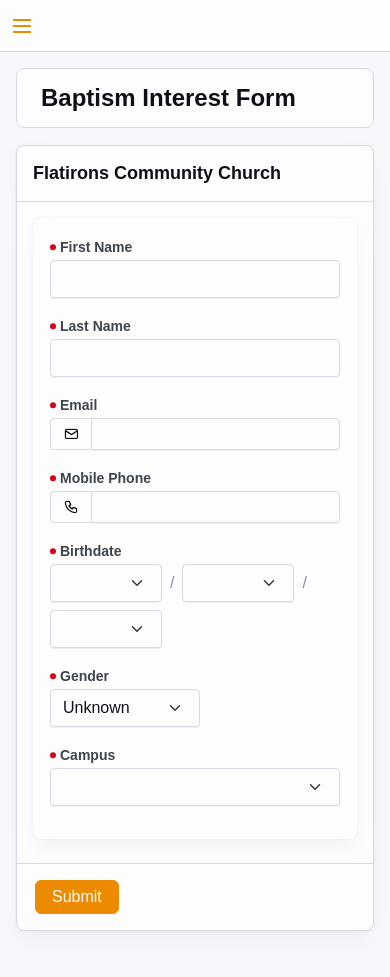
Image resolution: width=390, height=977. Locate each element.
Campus (87, 755)
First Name (96, 247)
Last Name (95, 326)
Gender (84, 676)
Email (78, 405)
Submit (77, 896)
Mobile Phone (105, 478)
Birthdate (90, 551)
